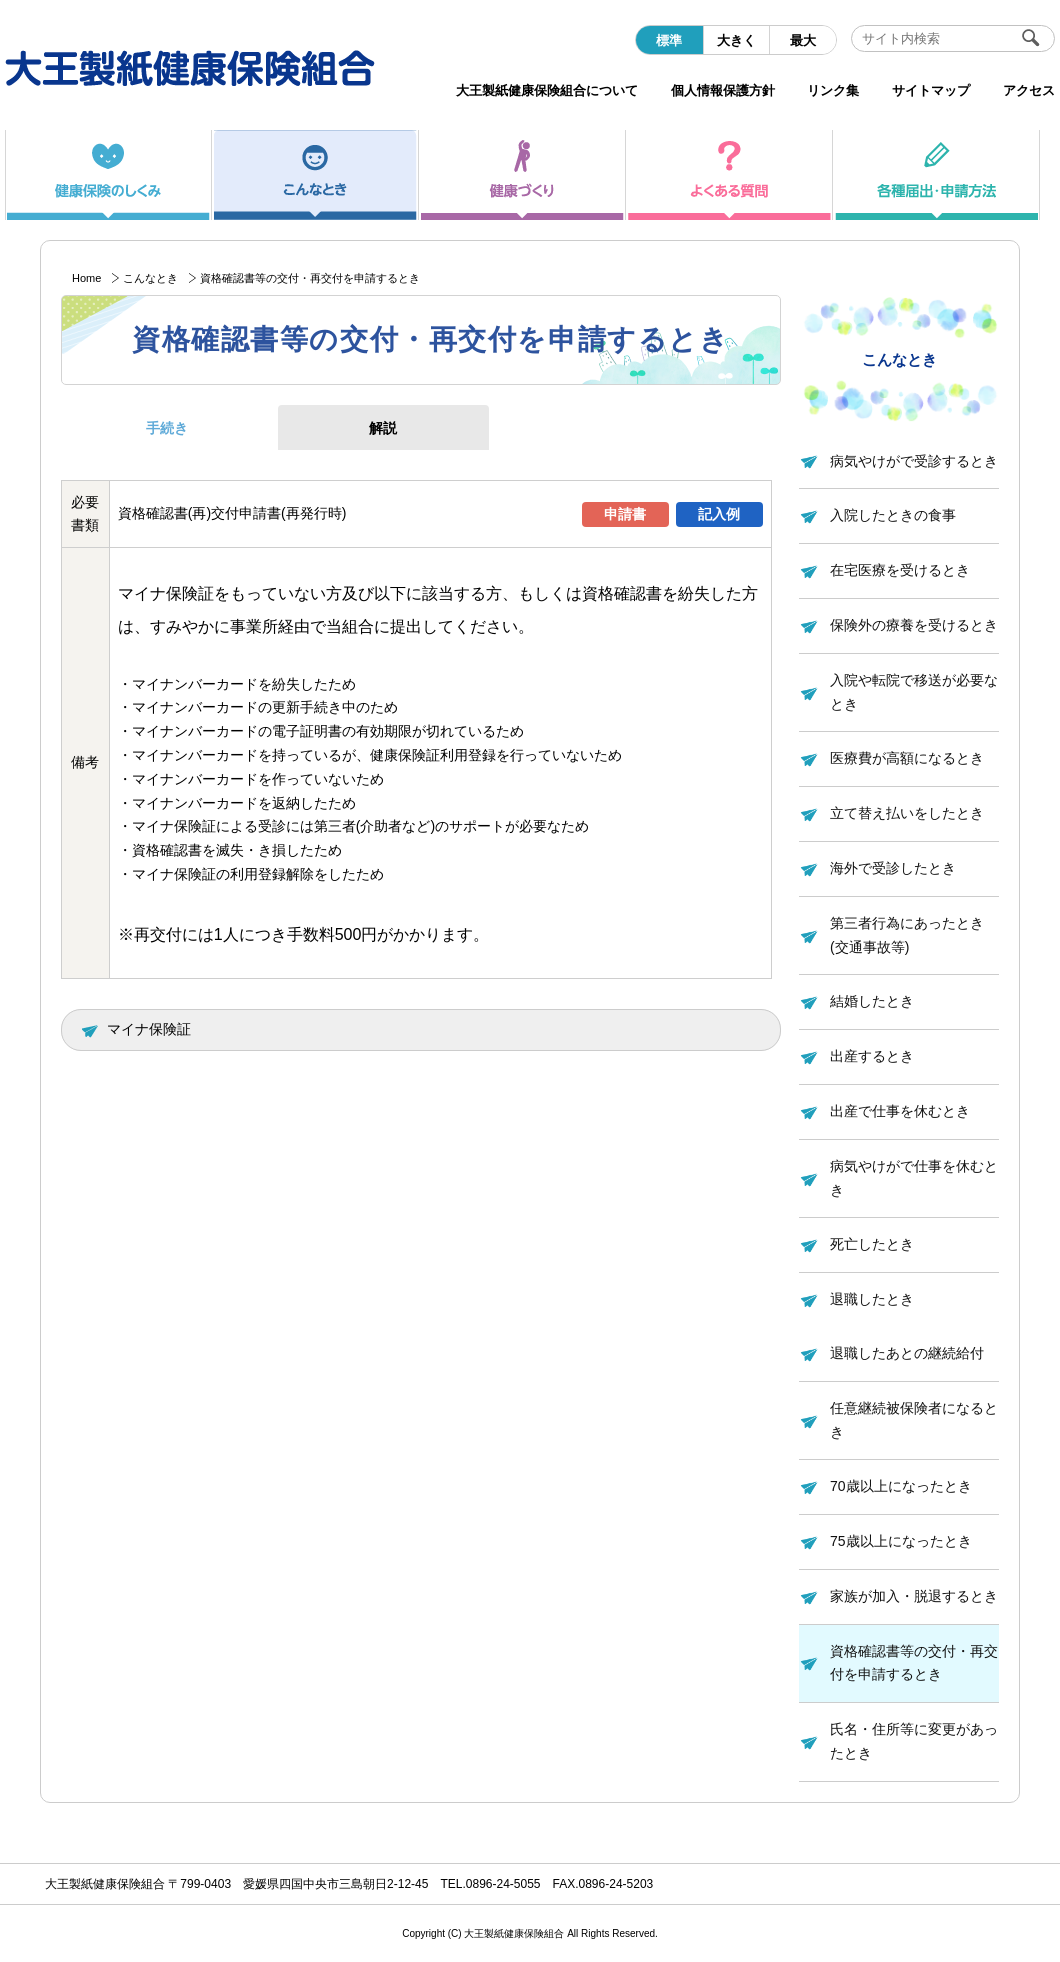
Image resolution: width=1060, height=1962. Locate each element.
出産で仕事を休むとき (900, 1111)
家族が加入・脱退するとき (914, 1596)
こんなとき (150, 278)
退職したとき (872, 1299)
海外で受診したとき (893, 868)
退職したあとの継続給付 (907, 1353)
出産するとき (872, 1056)
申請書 (625, 514)
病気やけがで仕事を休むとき (914, 1178)
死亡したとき (872, 1244)
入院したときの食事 (893, 515)
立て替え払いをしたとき (907, 813)
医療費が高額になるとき (907, 758)
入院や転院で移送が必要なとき (914, 692)
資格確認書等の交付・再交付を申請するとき (914, 1663)
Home (86, 278)
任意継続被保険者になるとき (914, 1420)
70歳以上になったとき (901, 1486)
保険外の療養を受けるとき (914, 625)
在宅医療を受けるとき (900, 570)
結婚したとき (872, 1001)
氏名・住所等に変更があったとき (914, 1741)
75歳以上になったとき (901, 1541)
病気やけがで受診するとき (914, 461)
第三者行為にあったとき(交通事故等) (907, 935)
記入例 (719, 514)
